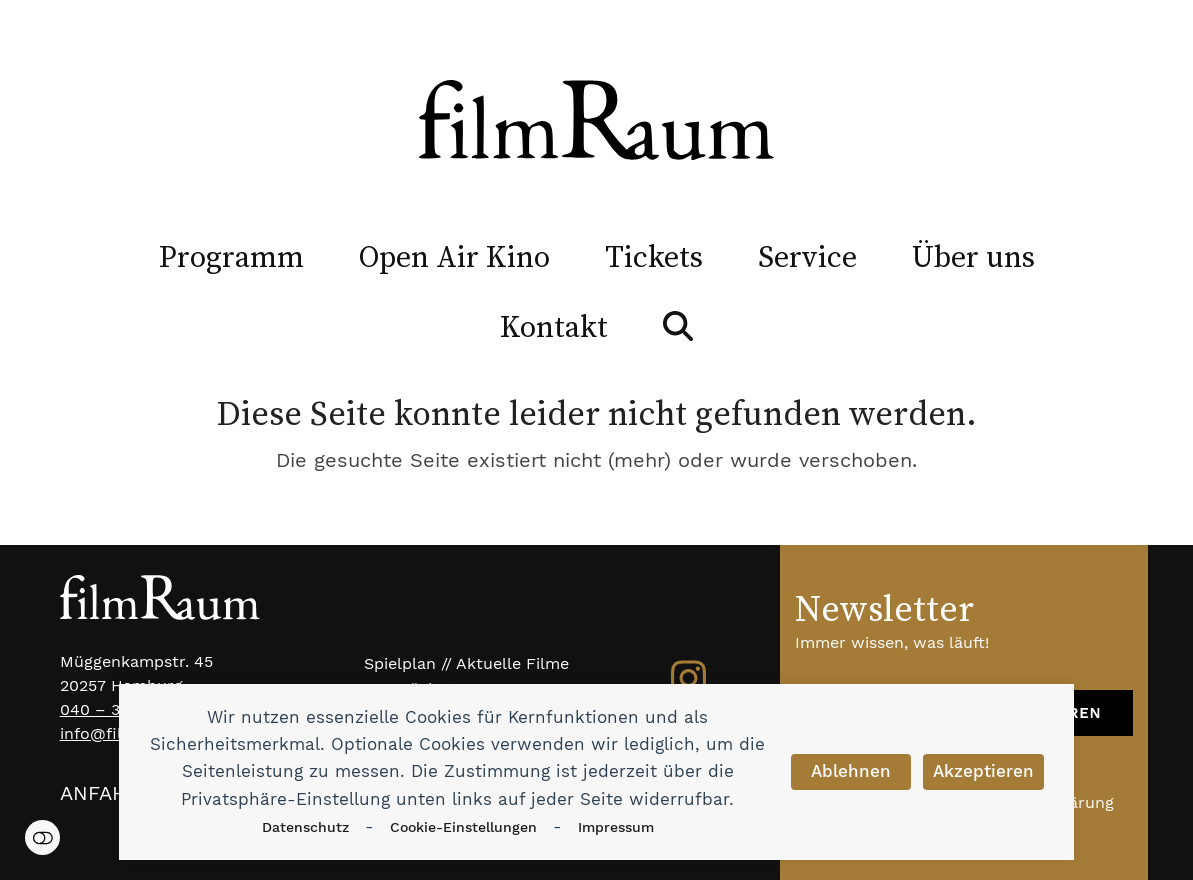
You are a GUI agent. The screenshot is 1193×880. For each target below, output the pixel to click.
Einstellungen (42, 837)
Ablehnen (851, 771)
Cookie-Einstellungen (463, 827)
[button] (678, 326)
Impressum (616, 827)
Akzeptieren (983, 771)
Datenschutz (305, 827)
